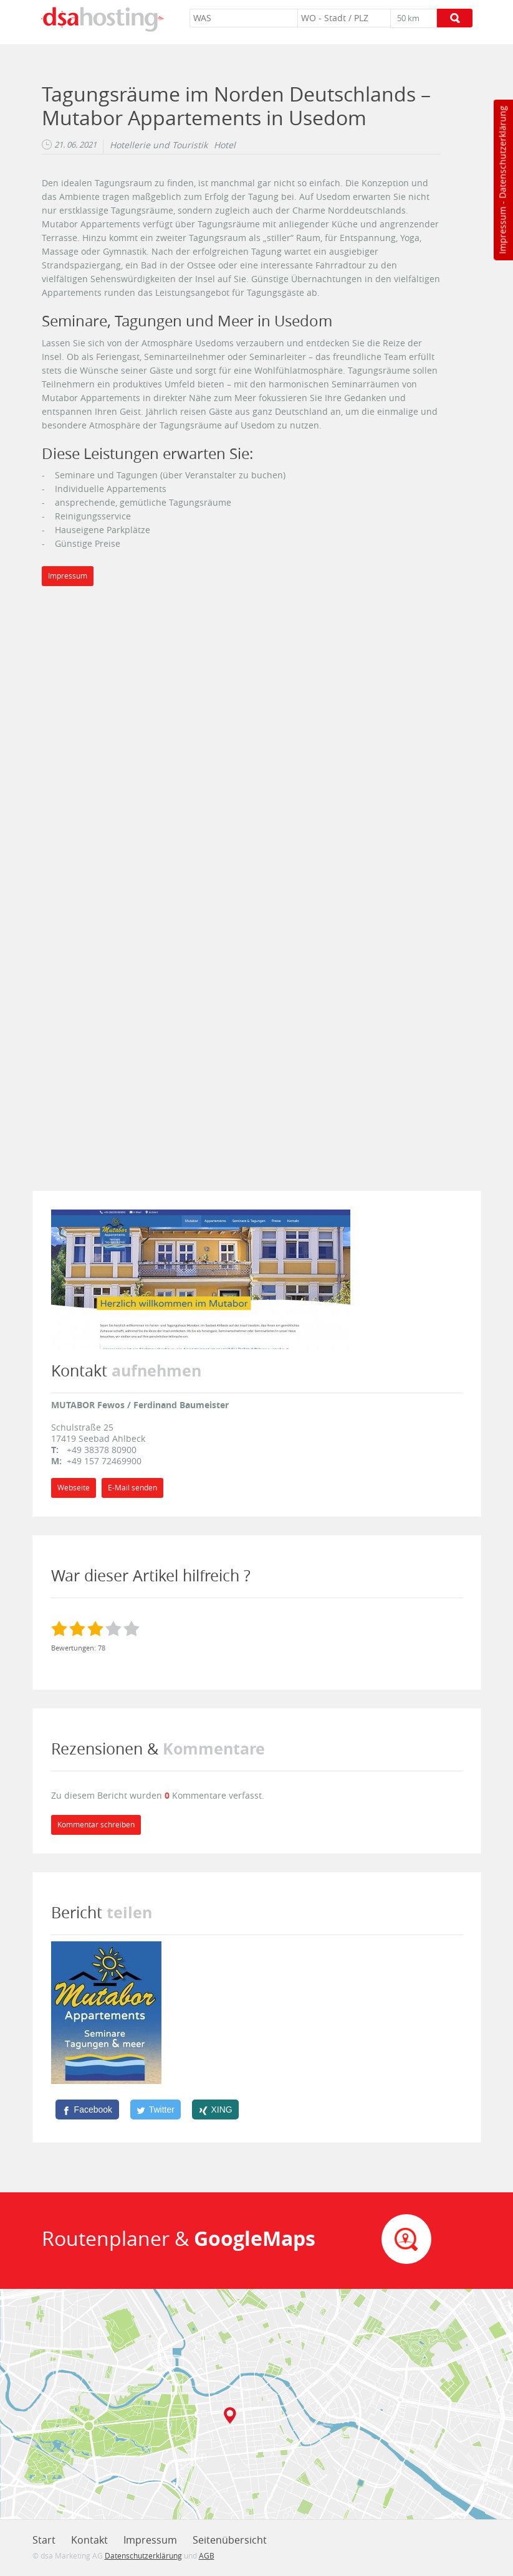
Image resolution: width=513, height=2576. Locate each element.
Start (43, 2540)
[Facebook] (87, 2109)
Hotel (225, 145)
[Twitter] (155, 2109)
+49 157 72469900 (104, 1461)
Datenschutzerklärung (502, 152)
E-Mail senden (132, 1487)
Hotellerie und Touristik (159, 145)
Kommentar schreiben (96, 1824)
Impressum (502, 230)
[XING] (215, 2109)
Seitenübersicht (230, 2540)
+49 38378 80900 (102, 1450)
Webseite (73, 1487)
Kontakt (89, 2540)
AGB (206, 2555)
